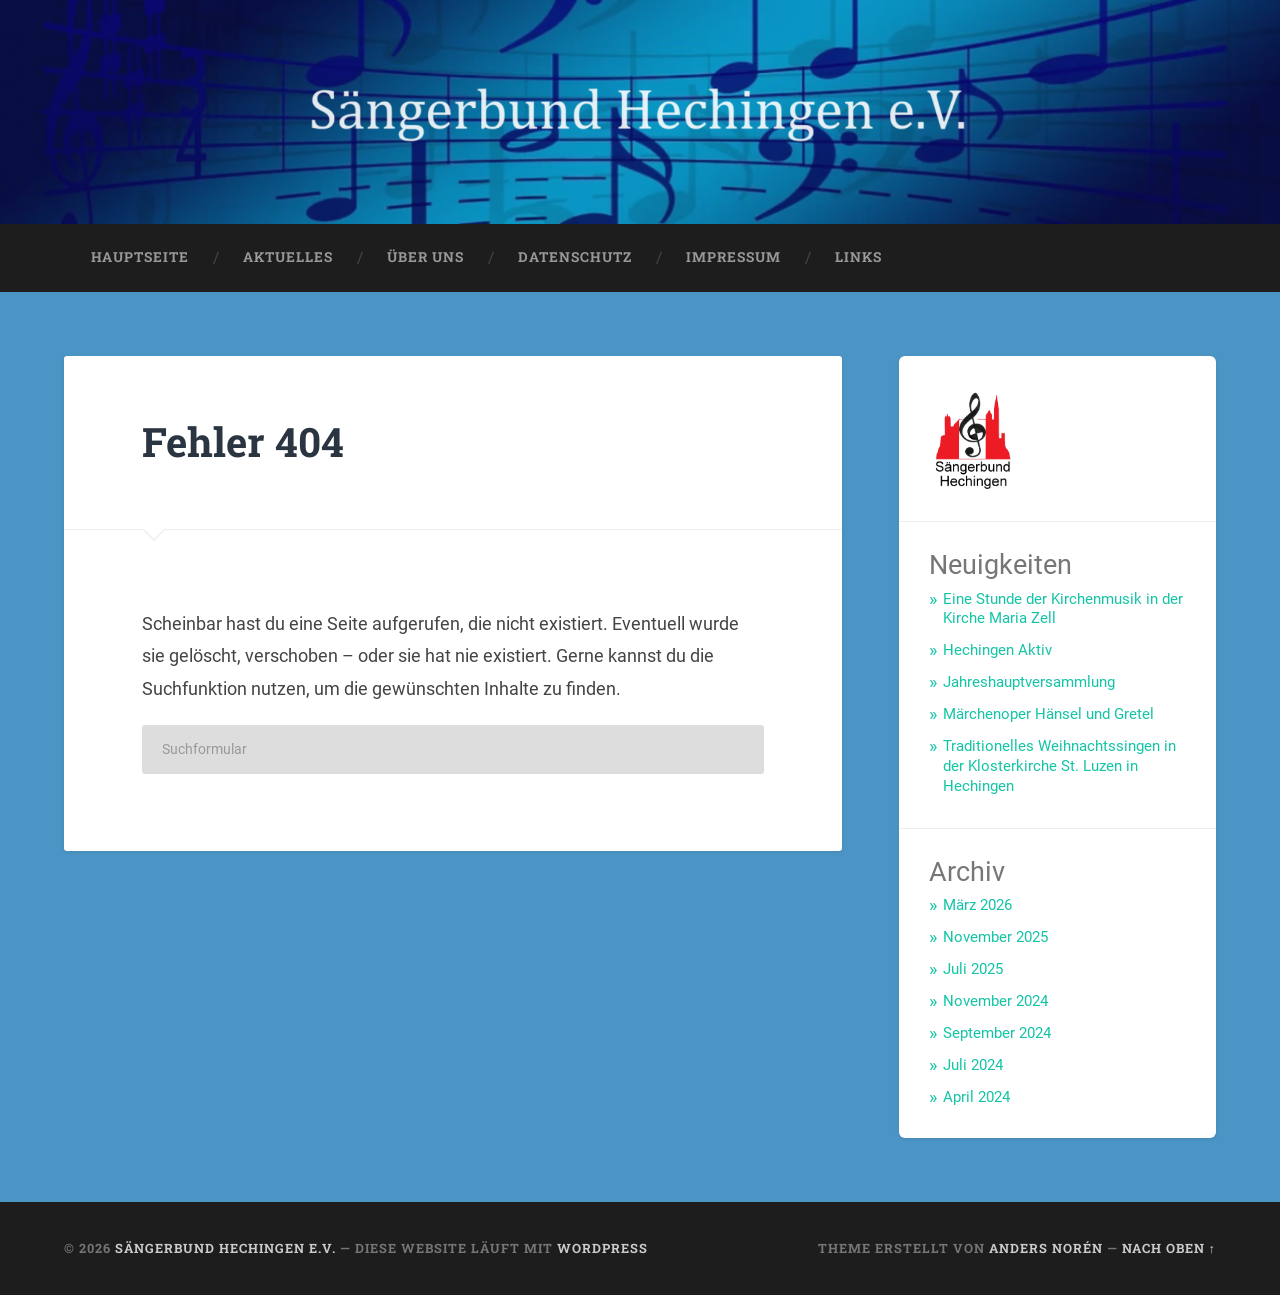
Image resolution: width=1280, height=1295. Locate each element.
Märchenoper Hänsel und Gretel (1048, 714)
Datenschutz (575, 257)
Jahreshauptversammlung (1029, 682)
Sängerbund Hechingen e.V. (225, 1248)
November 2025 (995, 937)
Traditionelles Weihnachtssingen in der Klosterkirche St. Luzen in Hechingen (1059, 766)
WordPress (602, 1248)
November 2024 (995, 1001)
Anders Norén (1046, 1248)
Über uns (425, 257)
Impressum (733, 257)
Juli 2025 (973, 969)
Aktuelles (288, 257)
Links (858, 257)
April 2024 (976, 1097)
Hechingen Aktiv (997, 650)
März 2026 (977, 905)
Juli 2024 (973, 1065)
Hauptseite (140, 257)
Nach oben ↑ (1169, 1248)
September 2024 (997, 1033)
